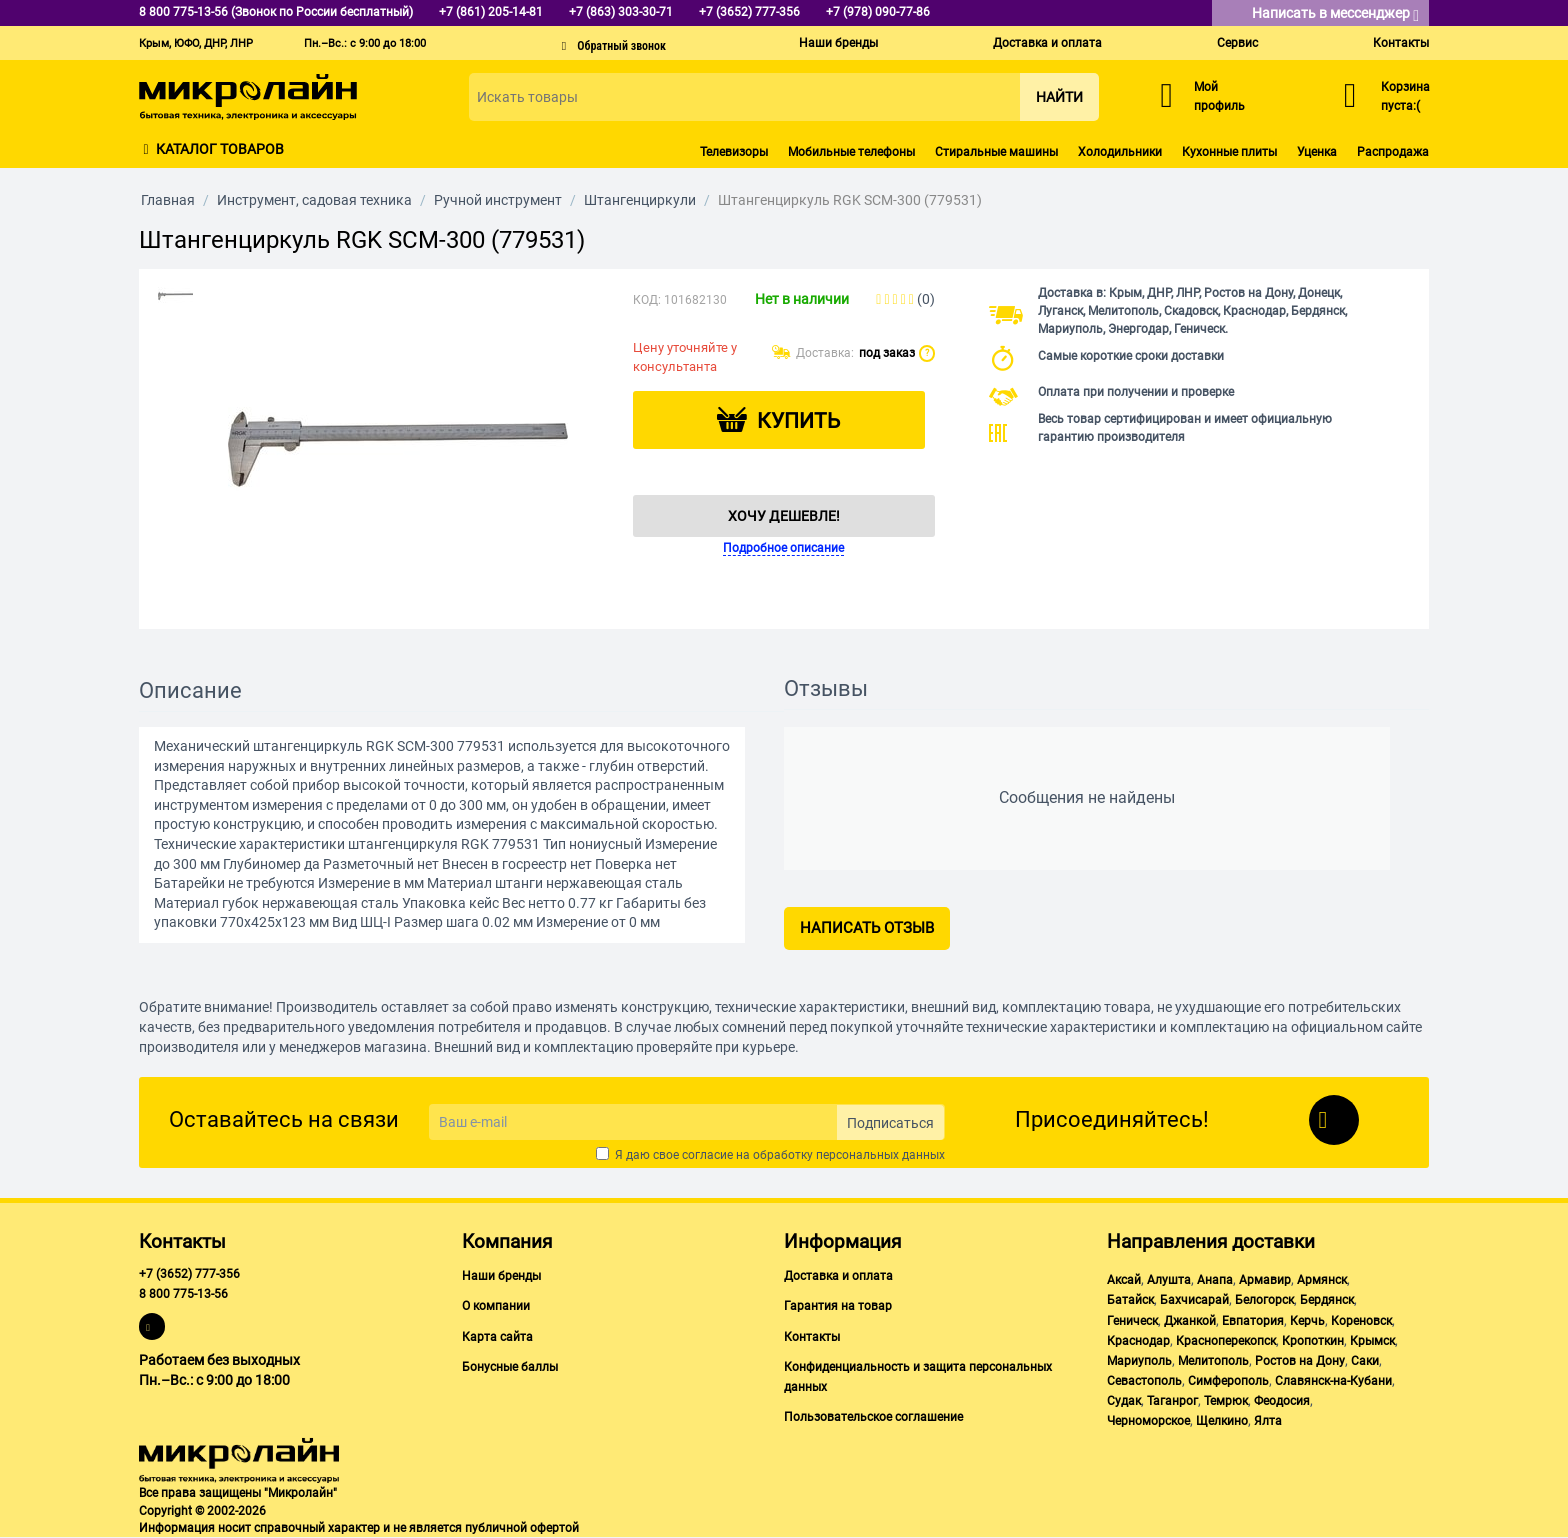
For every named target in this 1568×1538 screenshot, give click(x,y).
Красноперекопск (1226, 1341)
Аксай (1124, 1280)
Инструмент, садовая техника (314, 200)
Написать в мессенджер (1335, 14)
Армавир (1265, 1280)
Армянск (1322, 1280)
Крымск (1372, 1341)
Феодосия (1282, 1401)
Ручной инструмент (498, 200)
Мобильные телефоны (851, 152)
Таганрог (1172, 1401)
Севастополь (1144, 1381)
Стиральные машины (996, 152)
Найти (1059, 97)
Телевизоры (734, 152)
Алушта (1169, 1280)
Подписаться (890, 1123)
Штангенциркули (640, 200)
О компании (496, 1306)
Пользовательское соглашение (873, 1417)
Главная (168, 200)
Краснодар (1138, 1341)
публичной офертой (522, 1528)
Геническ (1132, 1321)
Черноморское (1148, 1421)
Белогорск (1264, 1300)
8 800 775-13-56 (183, 1294)
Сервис (1237, 43)
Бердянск (1327, 1300)
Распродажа (1393, 152)
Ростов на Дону (1300, 1361)
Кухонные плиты (1229, 152)
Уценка (1317, 152)
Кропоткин (1313, 1341)
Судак (1124, 1401)
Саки (1365, 1361)
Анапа (1215, 1280)
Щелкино (1222, 1421)
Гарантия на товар (838, 1306)
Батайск (1130, 1300)
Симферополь (1228, 1381)
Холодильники (1120, 152)
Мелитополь (1213, 1361)
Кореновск (1361, 1321)
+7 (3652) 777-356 (189, 1274)
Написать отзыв (867, 928)
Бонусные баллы (510, 1367)
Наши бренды (838, 43)
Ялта (1268, 1421)
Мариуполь (1139, 1361)
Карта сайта (497, 1337)
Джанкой (1190, 1321)
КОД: (647, 300)
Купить (798, 421)
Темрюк (1226, 1401)
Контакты (1401, 43)
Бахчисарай (1194, 1300)
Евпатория (1253, 1321)
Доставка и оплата (1047, 43)
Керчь (1307, 1321)
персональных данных (880, 1155)
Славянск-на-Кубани (1333, 1381)
